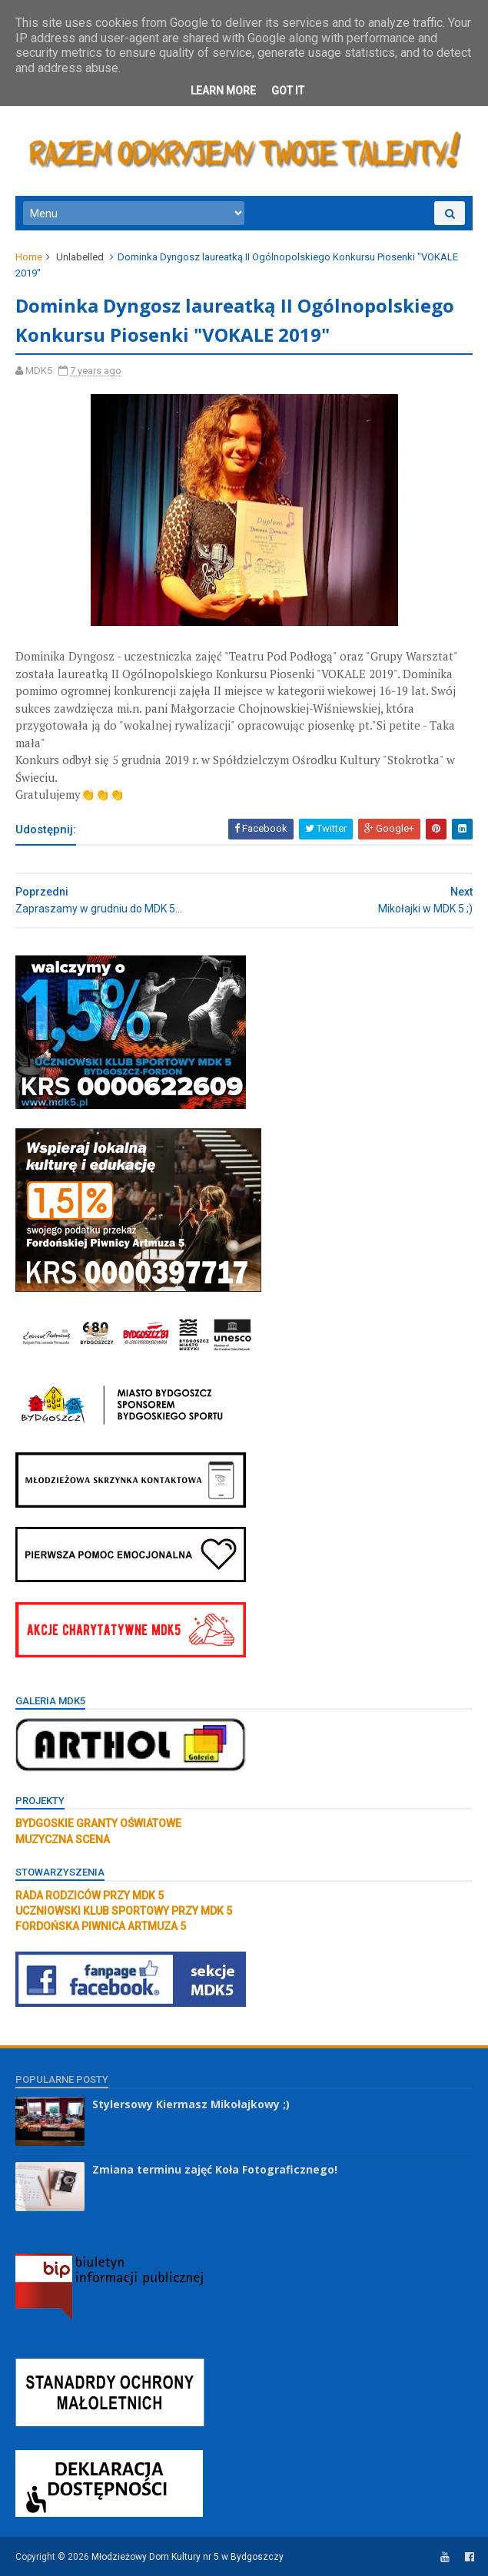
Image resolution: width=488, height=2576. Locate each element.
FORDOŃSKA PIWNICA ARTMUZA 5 (100, 1926)
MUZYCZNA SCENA (62, 1839)
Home (28, 257)
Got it (287, 90)
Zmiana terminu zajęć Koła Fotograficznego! (214, 2169)
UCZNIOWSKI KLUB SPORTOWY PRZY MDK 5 (123, 1911)
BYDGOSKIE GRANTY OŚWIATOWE (98, 1823)
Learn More (223, 90)
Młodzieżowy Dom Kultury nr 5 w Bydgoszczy (187, 2556)
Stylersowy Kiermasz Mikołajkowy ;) (191, 2104)
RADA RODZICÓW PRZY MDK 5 (89, 1895)
